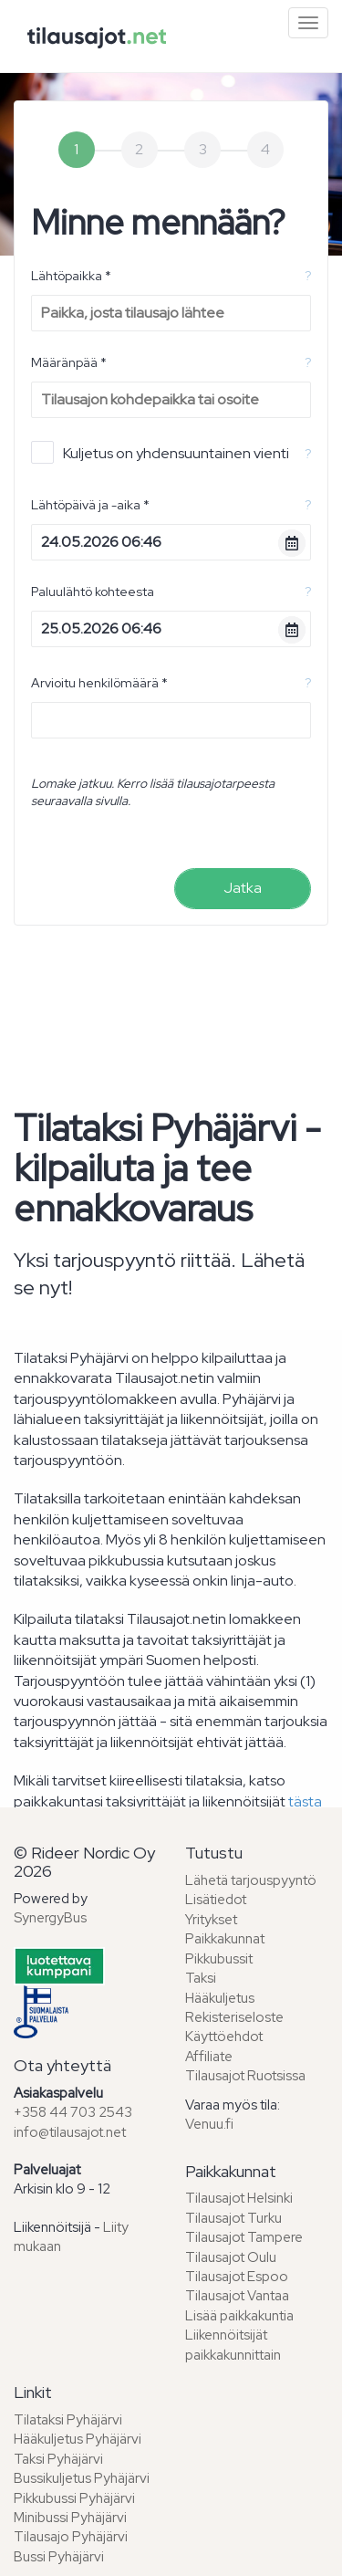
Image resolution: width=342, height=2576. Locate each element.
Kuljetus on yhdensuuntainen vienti (160, 452)
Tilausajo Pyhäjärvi (71, 2537)
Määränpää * (69, 362)
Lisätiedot (215, 1899)
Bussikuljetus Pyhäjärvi (82, 2478)
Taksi (200, 1978)
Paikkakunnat (224, 1939)
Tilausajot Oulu (230, 2257)
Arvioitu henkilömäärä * (99, 683)
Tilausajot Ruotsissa (245, 2076)
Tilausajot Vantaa (237, 2296)
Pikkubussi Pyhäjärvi (74, 2498)
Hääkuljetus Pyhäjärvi (77, 2439)
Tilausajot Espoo (236, 2276)
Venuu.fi (209, 2124)
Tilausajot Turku (233, 2218)
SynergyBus (50, 1918)
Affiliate (209, 2056)
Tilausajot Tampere (244, 2237)
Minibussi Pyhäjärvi (70, 2517)
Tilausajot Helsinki (239, 2198)
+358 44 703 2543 (73, 2112)
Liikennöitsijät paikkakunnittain (233, 2344)
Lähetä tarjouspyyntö (250, 1880)
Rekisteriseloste (234, 2017)
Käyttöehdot (224, 2036)
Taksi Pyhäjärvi (58, 2459)
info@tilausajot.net (70, 2132)
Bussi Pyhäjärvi (59, 2557)
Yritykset (211, 1920)
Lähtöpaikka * (71, 275)
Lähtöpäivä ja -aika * (90, 505)
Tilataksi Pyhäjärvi (68, 2420)
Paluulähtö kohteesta (92, 591)
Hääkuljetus (219, 1998)
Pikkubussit (219, 1959)
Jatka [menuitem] (242, 887)
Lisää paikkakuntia (239, 2316)
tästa (305, 1801)
